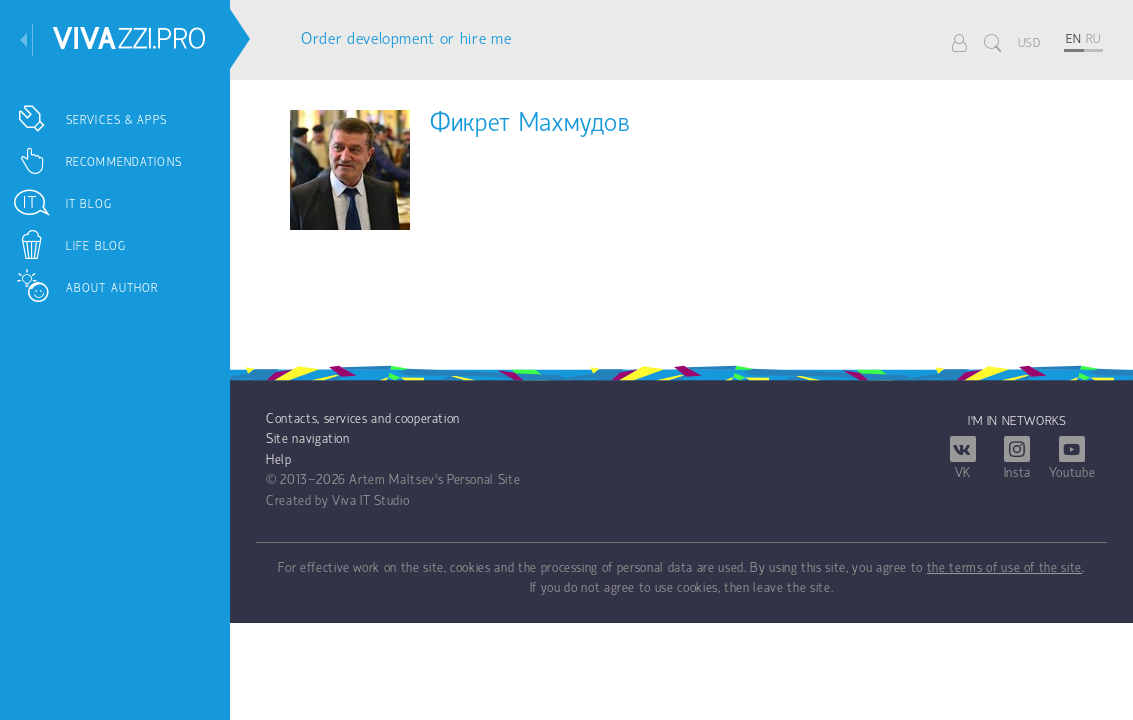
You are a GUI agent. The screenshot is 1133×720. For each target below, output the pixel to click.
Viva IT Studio (370, 501)
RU (1093, 39)
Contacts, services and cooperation (363, 419)
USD (1029, 43)
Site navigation (308, 439)
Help (279, 460)
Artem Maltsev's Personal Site (434, 480)
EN (1073, 39)
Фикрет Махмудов (530, 124)
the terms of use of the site (1004, 568)
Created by (297, 501)
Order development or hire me (406, 39)
